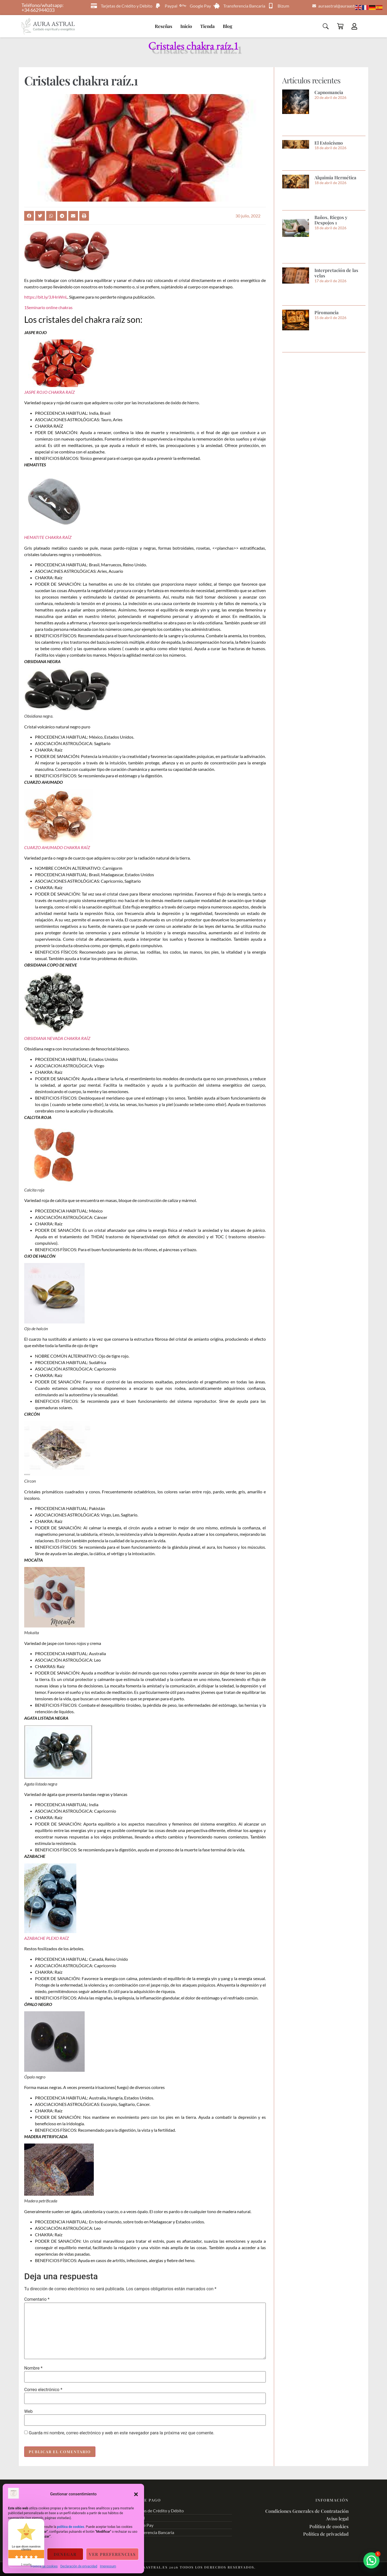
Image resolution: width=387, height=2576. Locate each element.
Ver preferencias (112, 2554)
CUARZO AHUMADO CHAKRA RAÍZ (57, 847)
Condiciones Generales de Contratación (307, 2511)
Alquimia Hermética (335, 177)
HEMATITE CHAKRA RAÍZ (47, 537)
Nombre (33, 2368)
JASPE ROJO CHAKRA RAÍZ (49, 392)
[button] (136, 2494)
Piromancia (326, 312)
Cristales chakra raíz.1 (81, 80)
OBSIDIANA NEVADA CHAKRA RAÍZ (57, 1038)
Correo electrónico (43, 2390)
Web (28, 2411)
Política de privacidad (326, 2534)
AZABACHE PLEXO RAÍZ (46, 1938)
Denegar (65, 2554)
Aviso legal (337, 2518)
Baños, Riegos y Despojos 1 (330, 220)
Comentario (36, 2299)
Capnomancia (328, 92)
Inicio (186, 26)
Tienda (207, 26)
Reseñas (163, 26)
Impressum (108, 2566)
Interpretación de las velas (336, 272)
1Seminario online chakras (48, 307)
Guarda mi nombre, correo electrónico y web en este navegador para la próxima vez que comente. (121, 2433)
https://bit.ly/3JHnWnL (45, 296)
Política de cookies (44, 2566)
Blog (227, 26)
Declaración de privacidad (78, 2566)
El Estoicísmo (328, 143)
